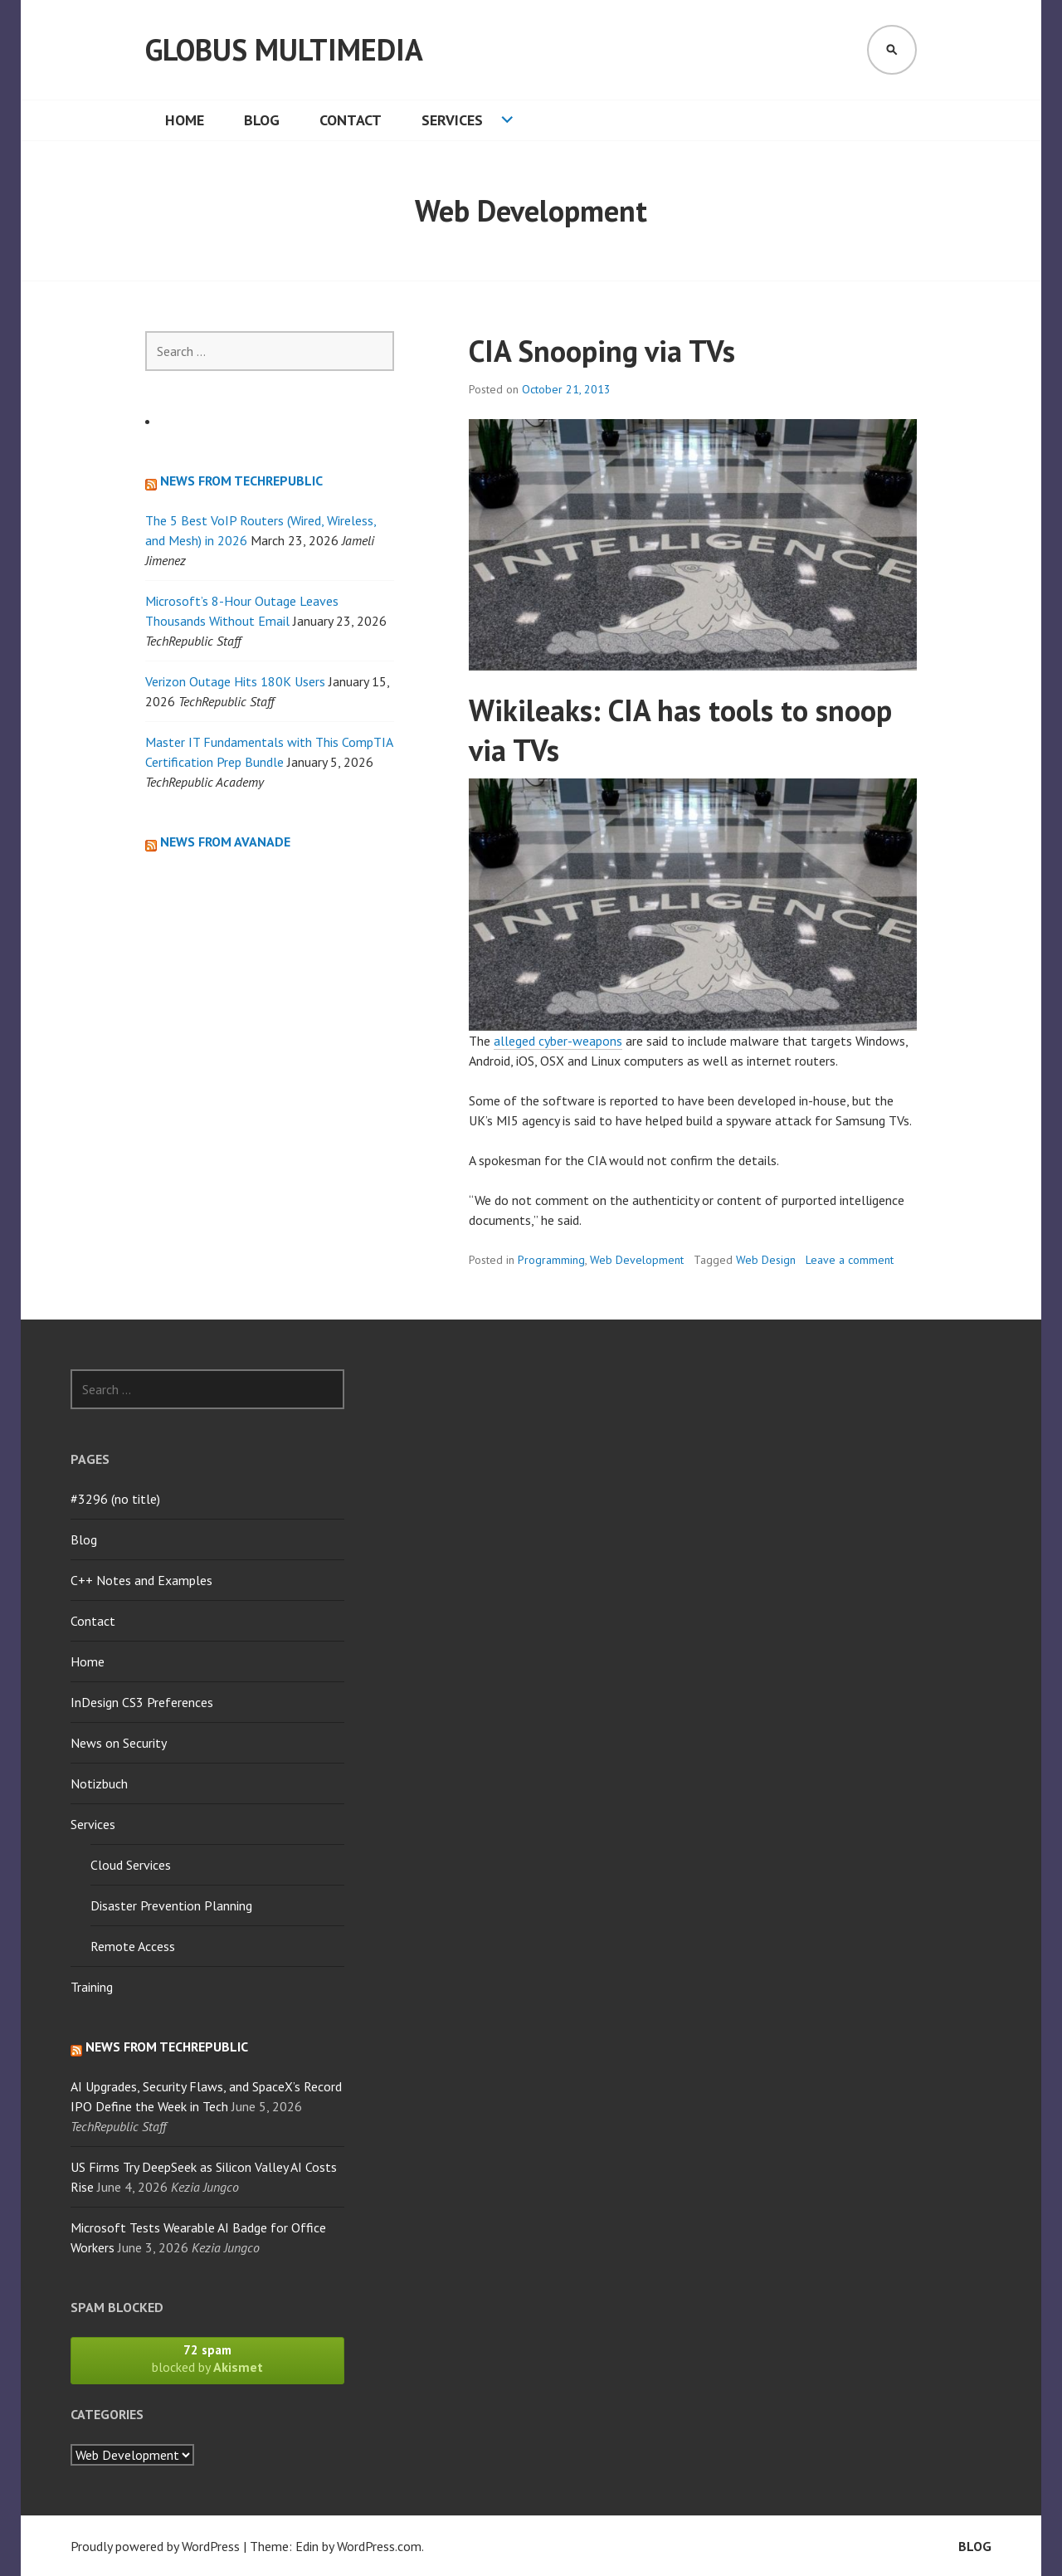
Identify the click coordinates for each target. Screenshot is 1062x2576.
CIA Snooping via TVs (602, 350)
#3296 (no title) (115, 1498)
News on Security (119, 1742)
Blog (262, 119)
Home (184, 119)
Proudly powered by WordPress (155, 2546)
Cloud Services (130, 1864)
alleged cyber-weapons (558, 1040)
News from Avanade (225, 841)
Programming (551, 1259)
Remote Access (132, 1946)
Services (452, 119)
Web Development (637, 1259)
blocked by (207, 2358)
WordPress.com (379, 2546)
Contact (350, 119)
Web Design (766, 1259)
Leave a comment (850, 1259)
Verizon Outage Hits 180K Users (235, 681)
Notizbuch (99, 1783)
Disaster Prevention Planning (171, 1905)
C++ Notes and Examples (141, 1580)
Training (92, 1986)
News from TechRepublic (241, 480)
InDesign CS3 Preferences (142, 1702)
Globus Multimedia (284, 49)
